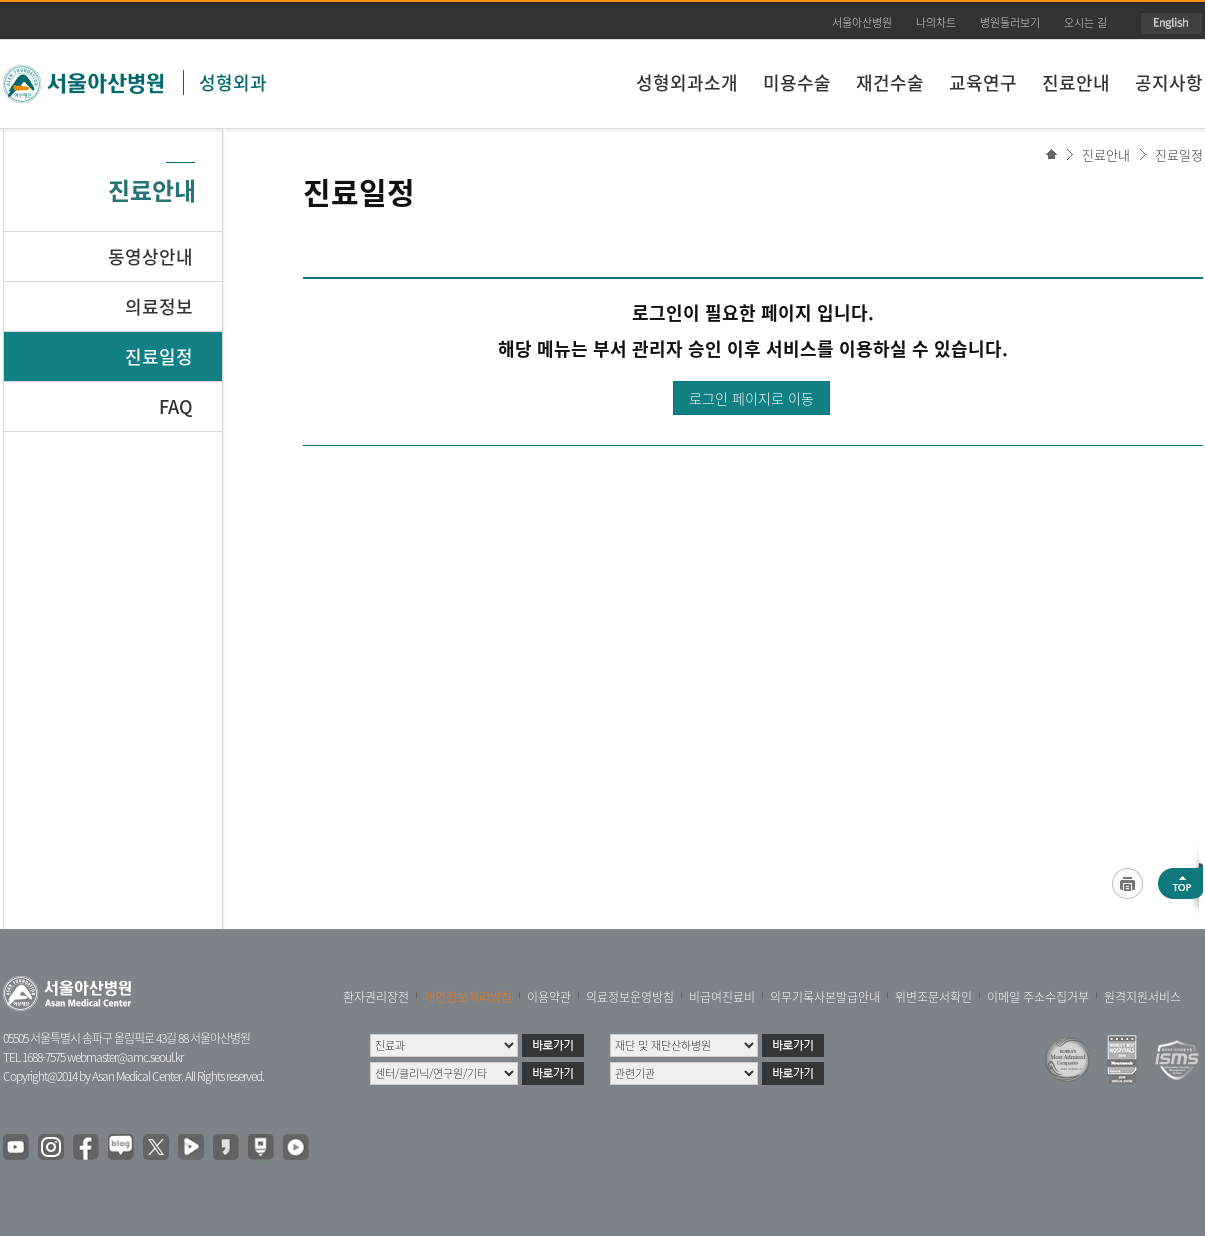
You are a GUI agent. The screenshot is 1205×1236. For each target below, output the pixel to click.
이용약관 (549, 997)
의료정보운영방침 (630, 997)
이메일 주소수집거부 (1038, 997)
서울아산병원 (862, 22)
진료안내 (1076, 82)
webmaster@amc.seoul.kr (125, 1057)
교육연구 (983, 82)
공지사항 (1169, 82)
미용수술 (797, 82)
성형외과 (233, 82)
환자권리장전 (376, 997)
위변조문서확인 (933, 997)
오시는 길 (1085, 22)
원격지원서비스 (1142, 997)
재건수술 (890, 82)
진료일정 (1179, 154)
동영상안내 (150, 256)
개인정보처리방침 (468, 997)
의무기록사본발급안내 (825, 997)
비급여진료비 (722, 997)
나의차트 (936, 22)
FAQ (176, 406)
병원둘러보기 (1010, 22)
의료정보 (159, 306)
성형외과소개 (687, 82)
